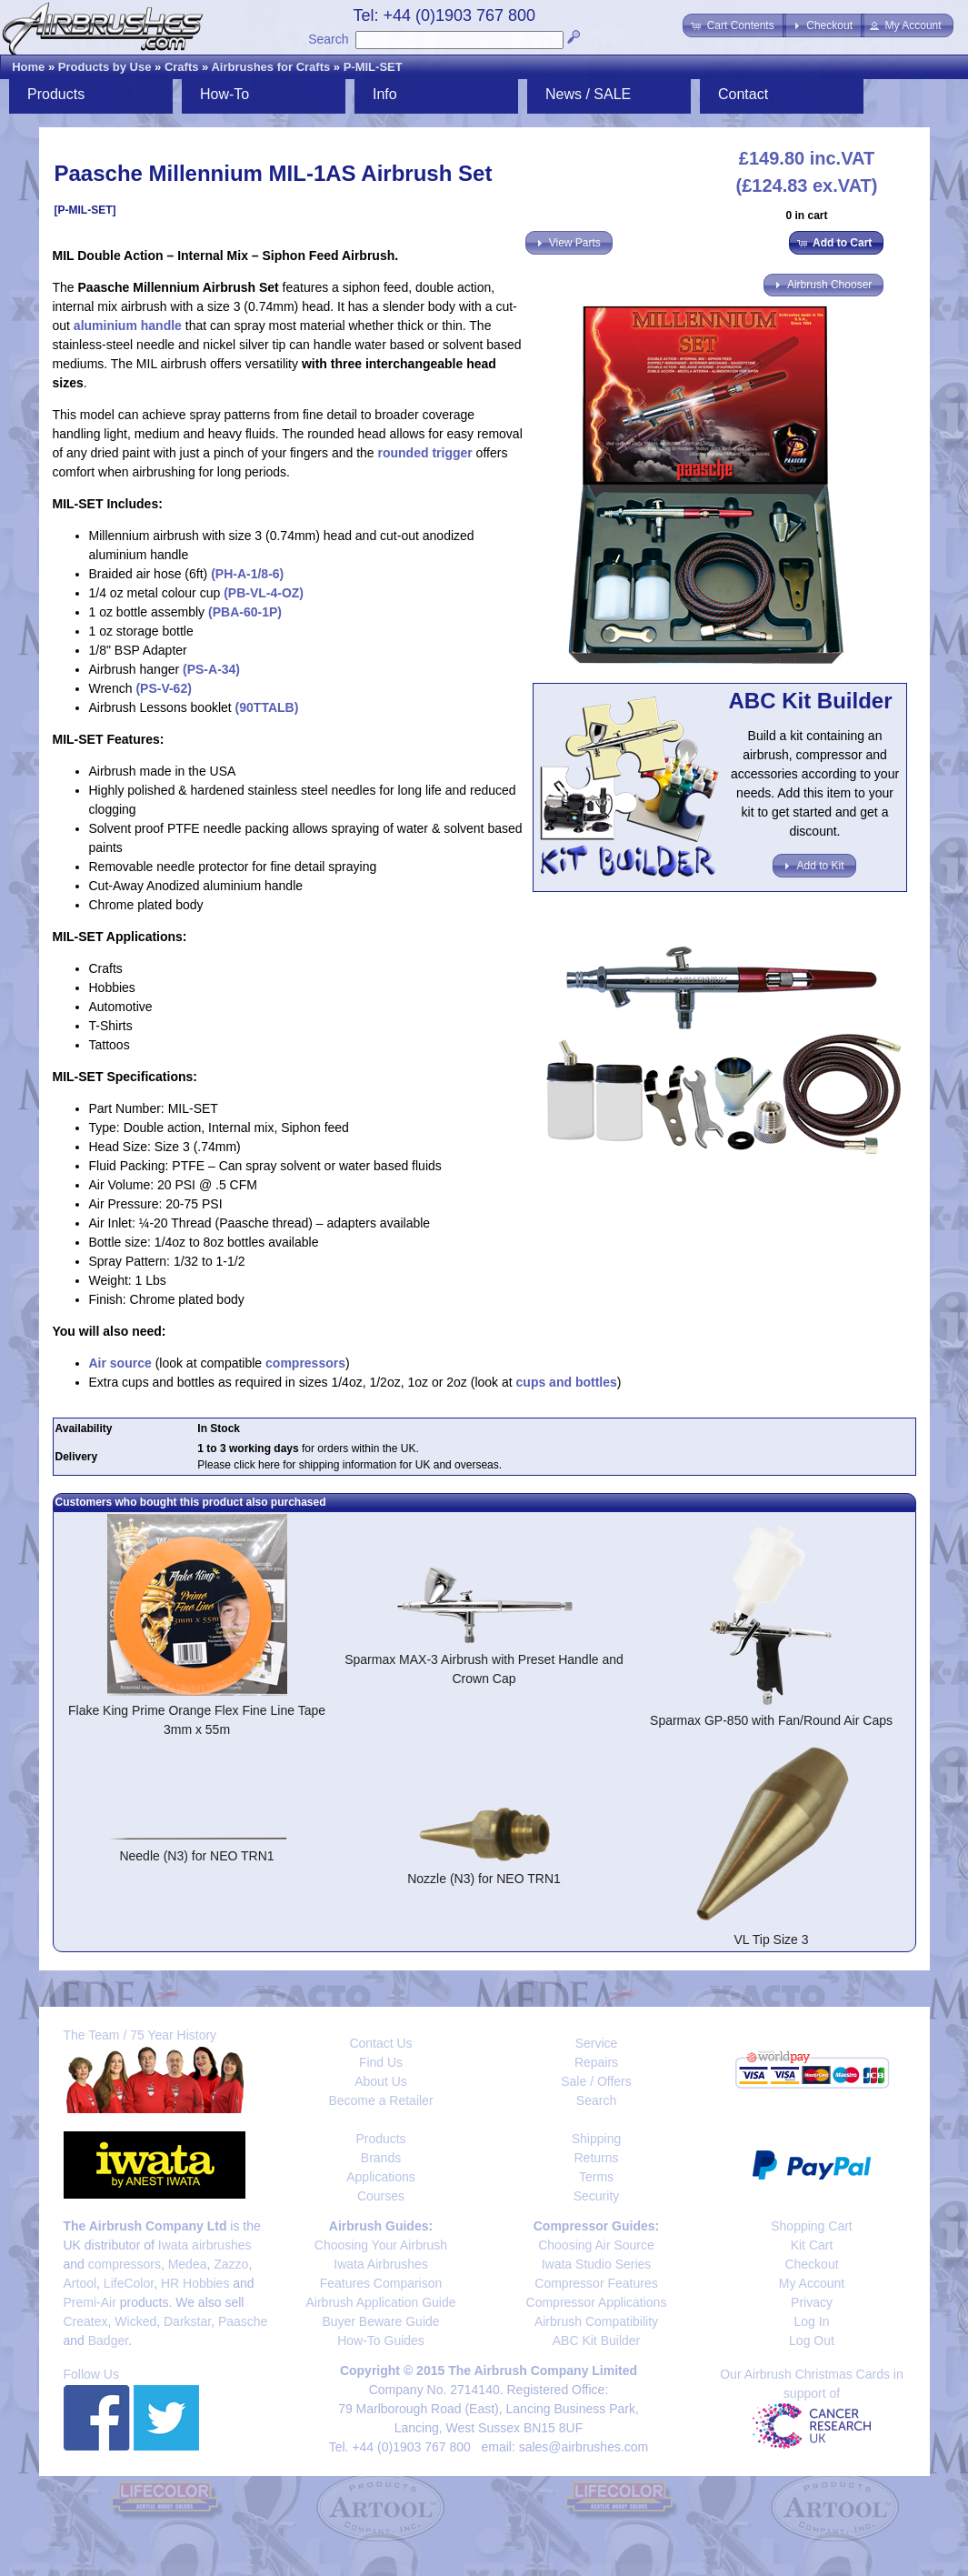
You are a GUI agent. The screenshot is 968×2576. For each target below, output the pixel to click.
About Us (380, 2081)
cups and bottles (566, 1382)
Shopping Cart (812, 2226)
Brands (381, 2157)
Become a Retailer (380, 2100)
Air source (120, 1363)
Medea (187, 2264)
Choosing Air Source (596, 2245)
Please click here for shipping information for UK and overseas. (349, 1464)
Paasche (242, 2321)
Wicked (135, 2321)
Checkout (811, 2264)
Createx (86, 2321)
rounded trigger (425, 453)
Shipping (597, 2138)
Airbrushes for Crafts (270, 67)
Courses (380, 2196)
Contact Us (380, 2043)
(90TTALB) (265, 707)
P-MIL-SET (373, 67)
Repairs (596, 2062)
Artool (80, 2283)
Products (56, 94)
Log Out (811, 2340)
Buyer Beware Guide (380, 2321)
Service (596, 2043)
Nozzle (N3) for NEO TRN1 (484, 1878)
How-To (224, 94)
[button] (734, 25)
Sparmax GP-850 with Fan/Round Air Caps (771, 1720)
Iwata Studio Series (597, 2264)
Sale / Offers (596, 2081)
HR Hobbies (195, 2283)
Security (597, 2196)
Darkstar (187, 2321)
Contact (743, 94)
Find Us (381, 2062)
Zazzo (231, 2264)
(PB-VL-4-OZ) (264, 593)
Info (385, 94)
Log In (812, 2321)
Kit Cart (812, 2245)
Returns (596, 2157)
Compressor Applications (596, 2302)
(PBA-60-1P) (245, 612)
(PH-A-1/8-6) (247, 573)
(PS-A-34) (211, 669)
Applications (380, 2177)
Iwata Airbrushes (381, 2264)
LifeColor (129, 2283)
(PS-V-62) (163, 688)
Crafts (182, 67)
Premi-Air (90, 2302)
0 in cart (806, 215)
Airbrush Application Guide (381, 2302)
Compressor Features (595, 2283)
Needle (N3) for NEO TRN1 (196, 1856)
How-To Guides (380, 2340)
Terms (596, 2177)
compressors (305, 1363)
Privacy (812, 2302)
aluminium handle (128, 325)
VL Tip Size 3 (771, 1939)
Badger (108, 2340)
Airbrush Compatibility (596, 2321)
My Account (811, 2283)
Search (328, 39)
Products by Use (105, 67)
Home (28, 67)
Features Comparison (381, 2283)
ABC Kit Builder (596, 2340)
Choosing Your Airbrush (380, 2245)
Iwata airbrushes (205, 2245)
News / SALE (588, 94)
